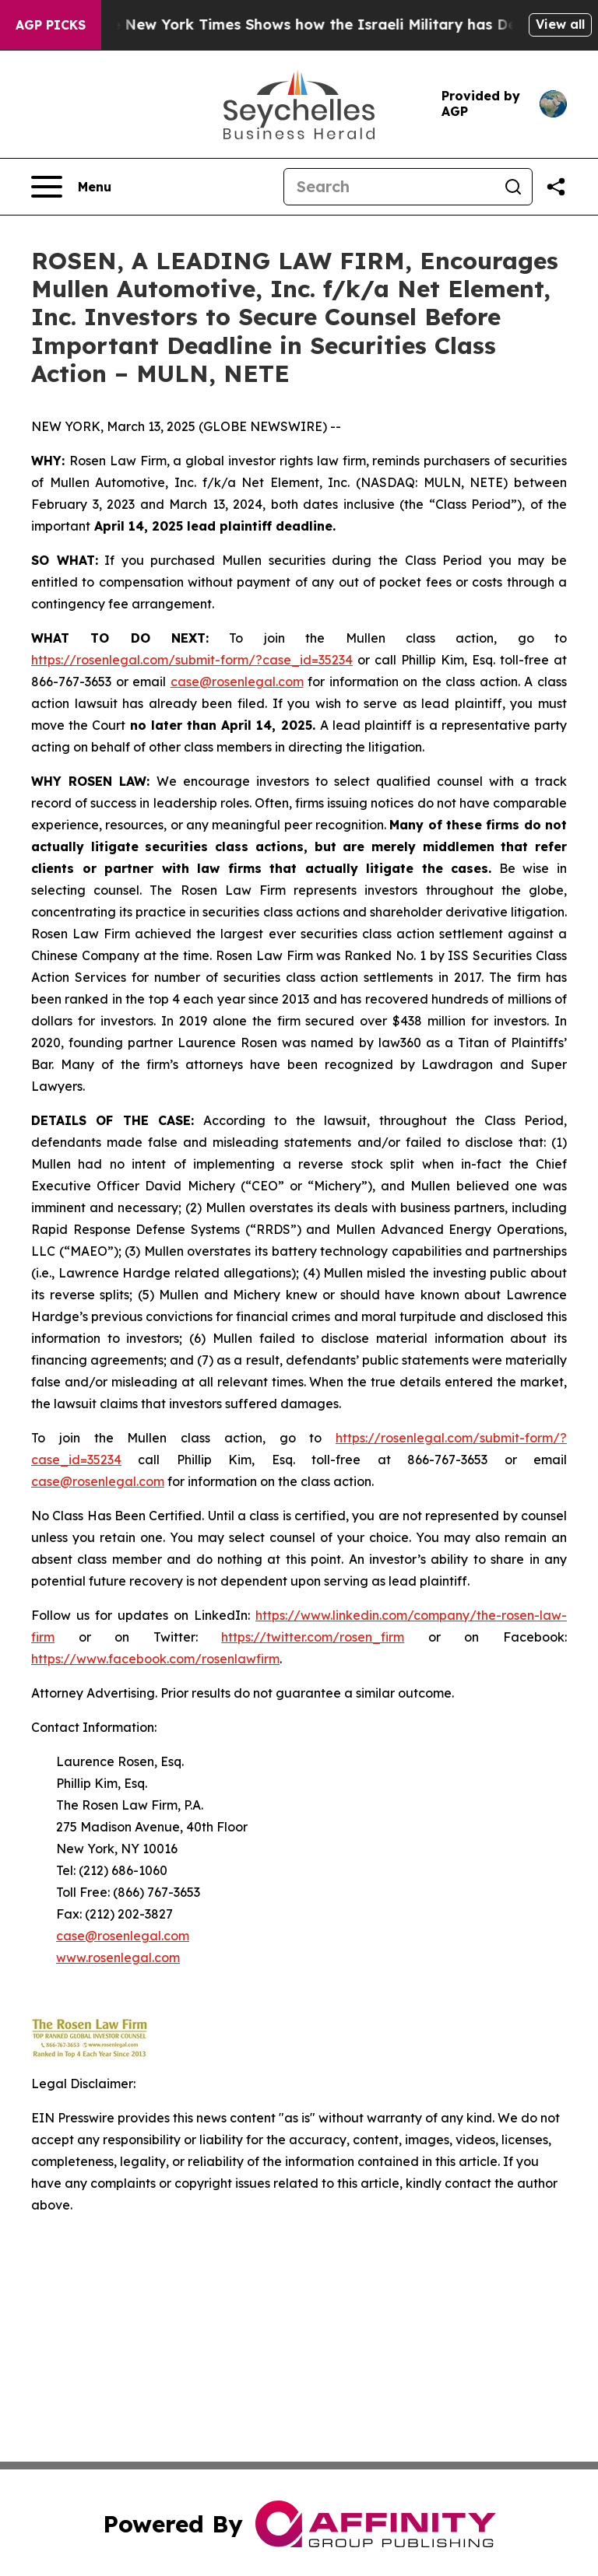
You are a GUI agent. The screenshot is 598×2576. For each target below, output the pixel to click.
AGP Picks (51, 25)
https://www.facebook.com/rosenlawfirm (155, 1659)
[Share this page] (556, 186)
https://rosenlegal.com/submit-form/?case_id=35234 (192, 660)
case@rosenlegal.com (237, 681)
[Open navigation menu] (71, 186)
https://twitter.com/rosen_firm (312, 1637)
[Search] (389, 187)
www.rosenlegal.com (118, 1957)
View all (560, 24)
